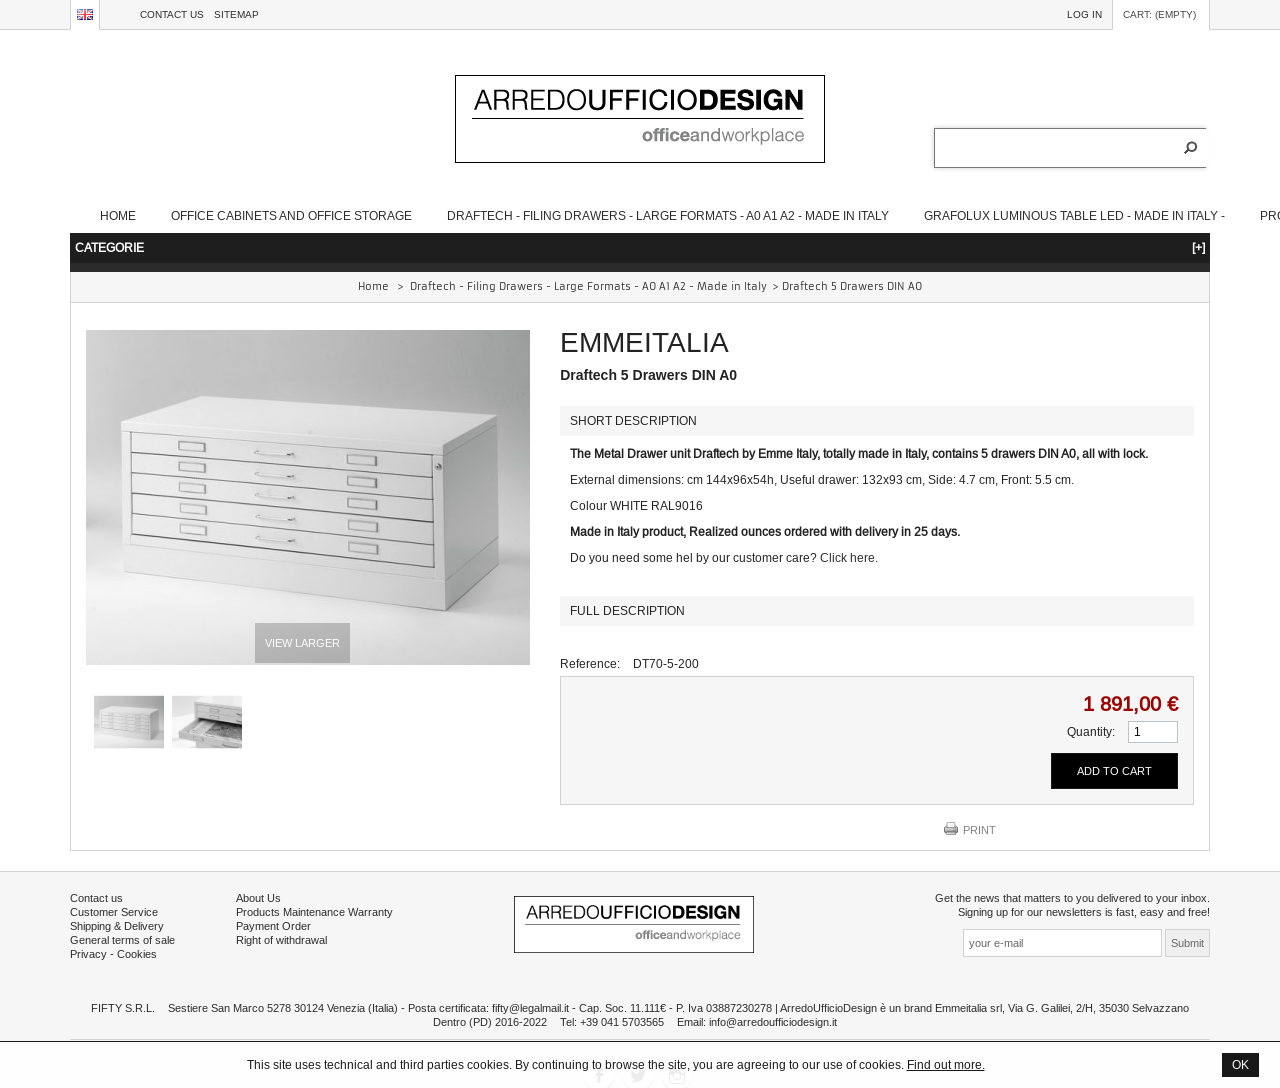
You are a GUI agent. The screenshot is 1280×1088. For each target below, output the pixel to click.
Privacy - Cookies (113, 954)
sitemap (236, 14)
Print (979, 830)
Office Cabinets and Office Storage (291, 215)
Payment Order (273, 926)
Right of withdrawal (281, 940)
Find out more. (946, 1064)
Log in (1084, 14)
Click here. (849, 557)
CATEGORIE (640, 247)
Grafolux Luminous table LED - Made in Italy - (1074, 215)
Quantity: (1091, 731)
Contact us (172, 14)
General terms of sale (122, 940)
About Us (258, 898)
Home (118, 215)
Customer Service (114, 912)
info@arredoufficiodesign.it (773, 1022)
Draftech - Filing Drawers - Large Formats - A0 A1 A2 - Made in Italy (668, 215)
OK (1240, 1064)
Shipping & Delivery (117, 926)
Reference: (590, 663)
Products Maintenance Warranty (314, 912)
